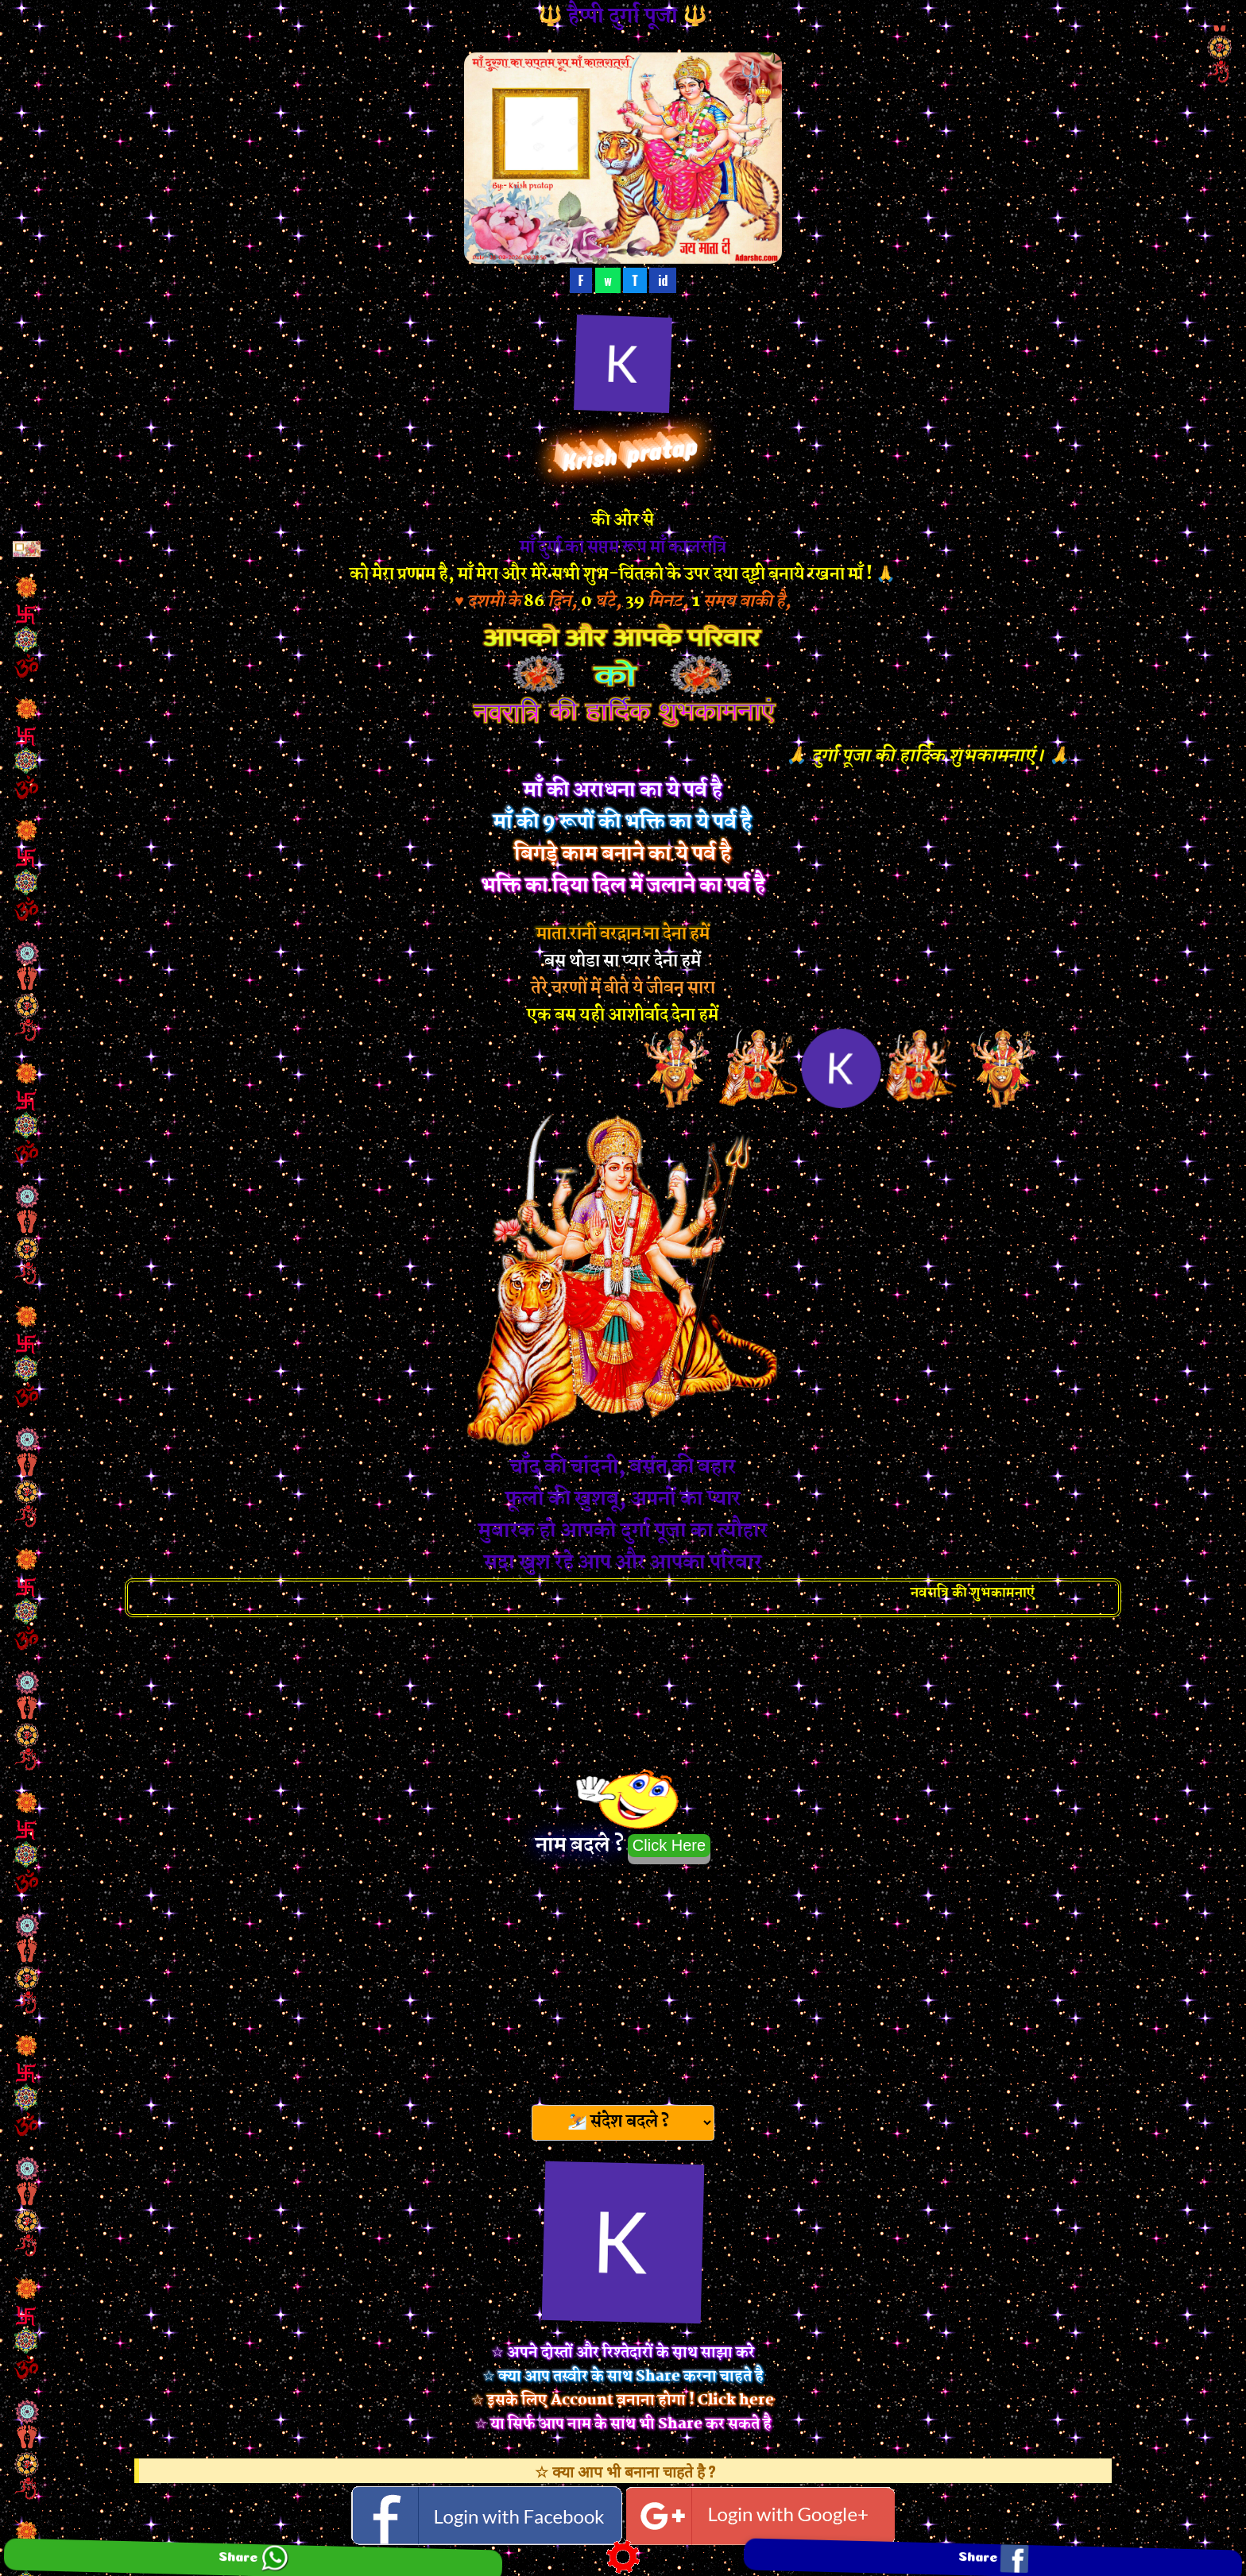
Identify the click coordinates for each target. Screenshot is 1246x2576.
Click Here (669, 1845)
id (663, 280)
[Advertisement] (623, 1979)
